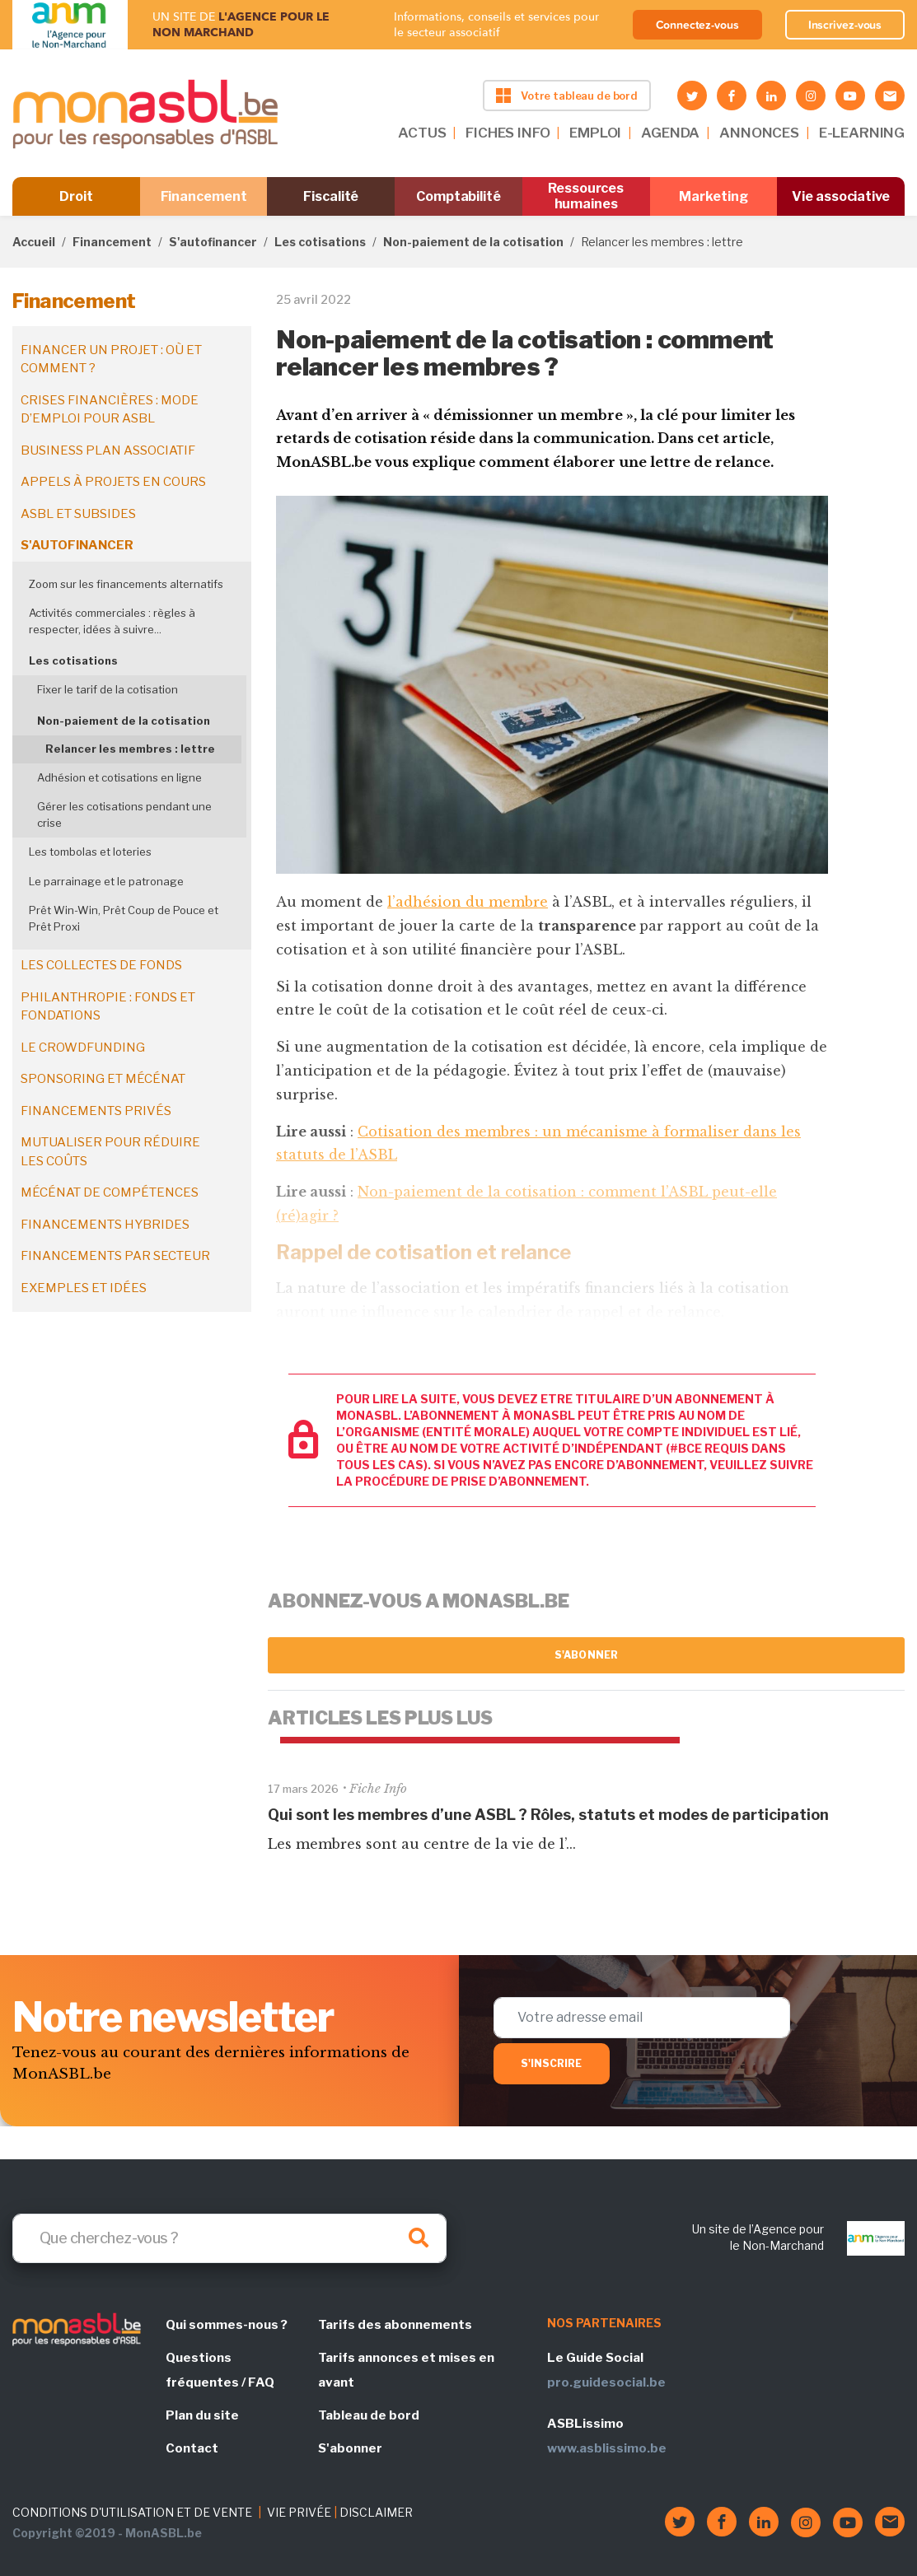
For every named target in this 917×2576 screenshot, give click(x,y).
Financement (204, 196)
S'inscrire (551, 2063)
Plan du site (202, 2415)
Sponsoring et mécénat (103, 1078)
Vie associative (841, 196)
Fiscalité (330, 196)
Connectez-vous (697, 24)
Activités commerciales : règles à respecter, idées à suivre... (112, 621)
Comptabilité (458, 196)
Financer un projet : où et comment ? (111, 359)
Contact (192, 2448)
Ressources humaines (586, 196)
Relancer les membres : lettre (130, 748)
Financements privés (96, 1111)
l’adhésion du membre (467, 902)
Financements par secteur (115, 1255)
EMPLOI (595, 132)
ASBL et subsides (78, 513)
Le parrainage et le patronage (106, 881)
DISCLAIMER (376, 2512)
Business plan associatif (108, 450)
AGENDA (670, 132)
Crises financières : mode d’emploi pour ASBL (110, 410)
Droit (76, 196)
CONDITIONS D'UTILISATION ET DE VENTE (132, 2512)
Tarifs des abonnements (395, 2324)
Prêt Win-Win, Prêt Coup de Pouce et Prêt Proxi (123, 918)
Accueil (33, 242)
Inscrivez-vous (845, 24)
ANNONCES (759, 132)
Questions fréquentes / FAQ (220, 2370)
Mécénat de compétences (110, 1192)
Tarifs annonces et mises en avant (406, 2370)
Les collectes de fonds (101, 965)
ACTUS (422, 132)
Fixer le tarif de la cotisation (107, 689)
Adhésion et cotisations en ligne (119, 777)
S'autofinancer (213, 242)
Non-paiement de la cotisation (473, 242)
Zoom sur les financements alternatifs (126, 583)
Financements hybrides (105, 1224)
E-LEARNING (862, 132)
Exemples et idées (84, 1288)
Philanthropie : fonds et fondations (108, 1007)
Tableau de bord (368, 2415)
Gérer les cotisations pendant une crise (124, 814)
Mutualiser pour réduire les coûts (110, 1152)
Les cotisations (320, 242)
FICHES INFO (508, 132)
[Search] (229, 2238)
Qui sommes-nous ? (227, 2324)
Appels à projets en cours (113, 481)
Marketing (713, 196)
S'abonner (586, 1655)
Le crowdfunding (83, 1047)
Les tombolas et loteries (90, 851)
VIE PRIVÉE (299, 2512)
